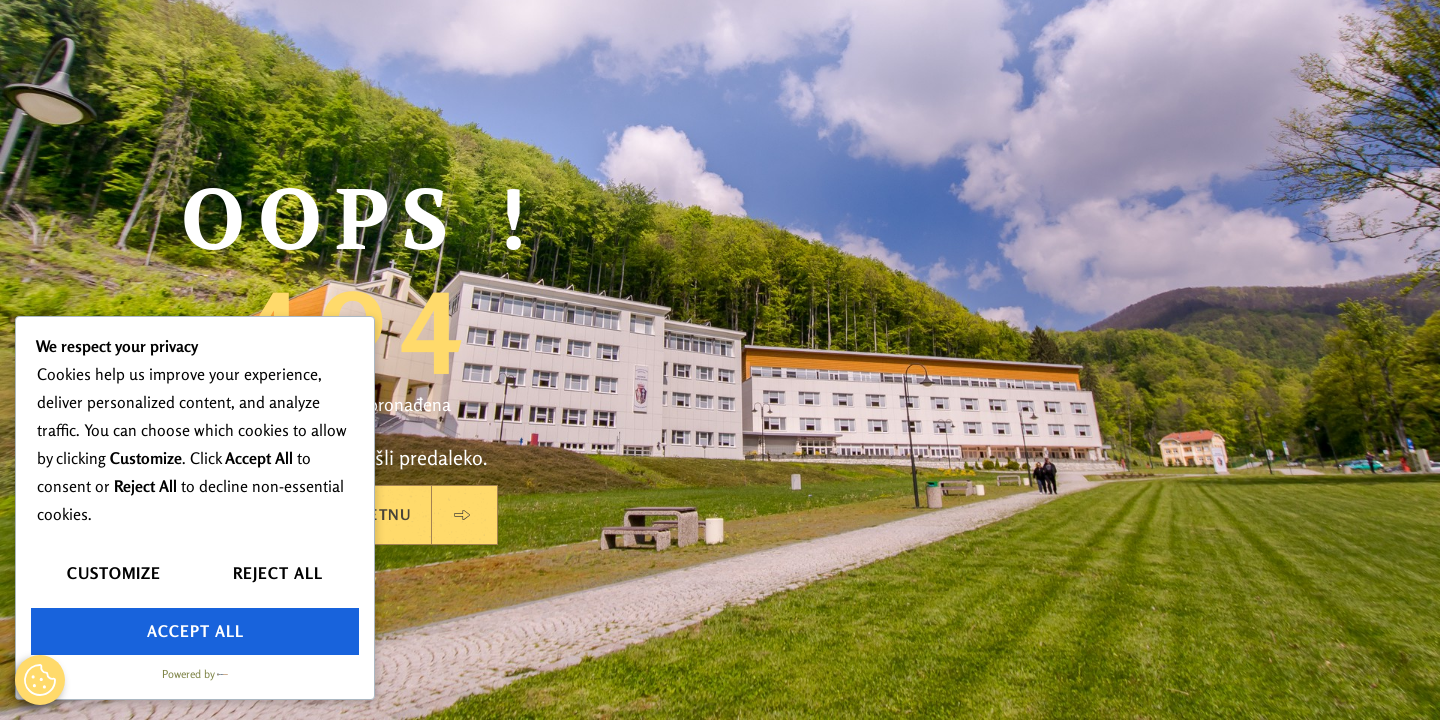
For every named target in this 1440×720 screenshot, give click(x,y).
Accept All (195, 631)
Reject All (278, 573)
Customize (114, 573)
